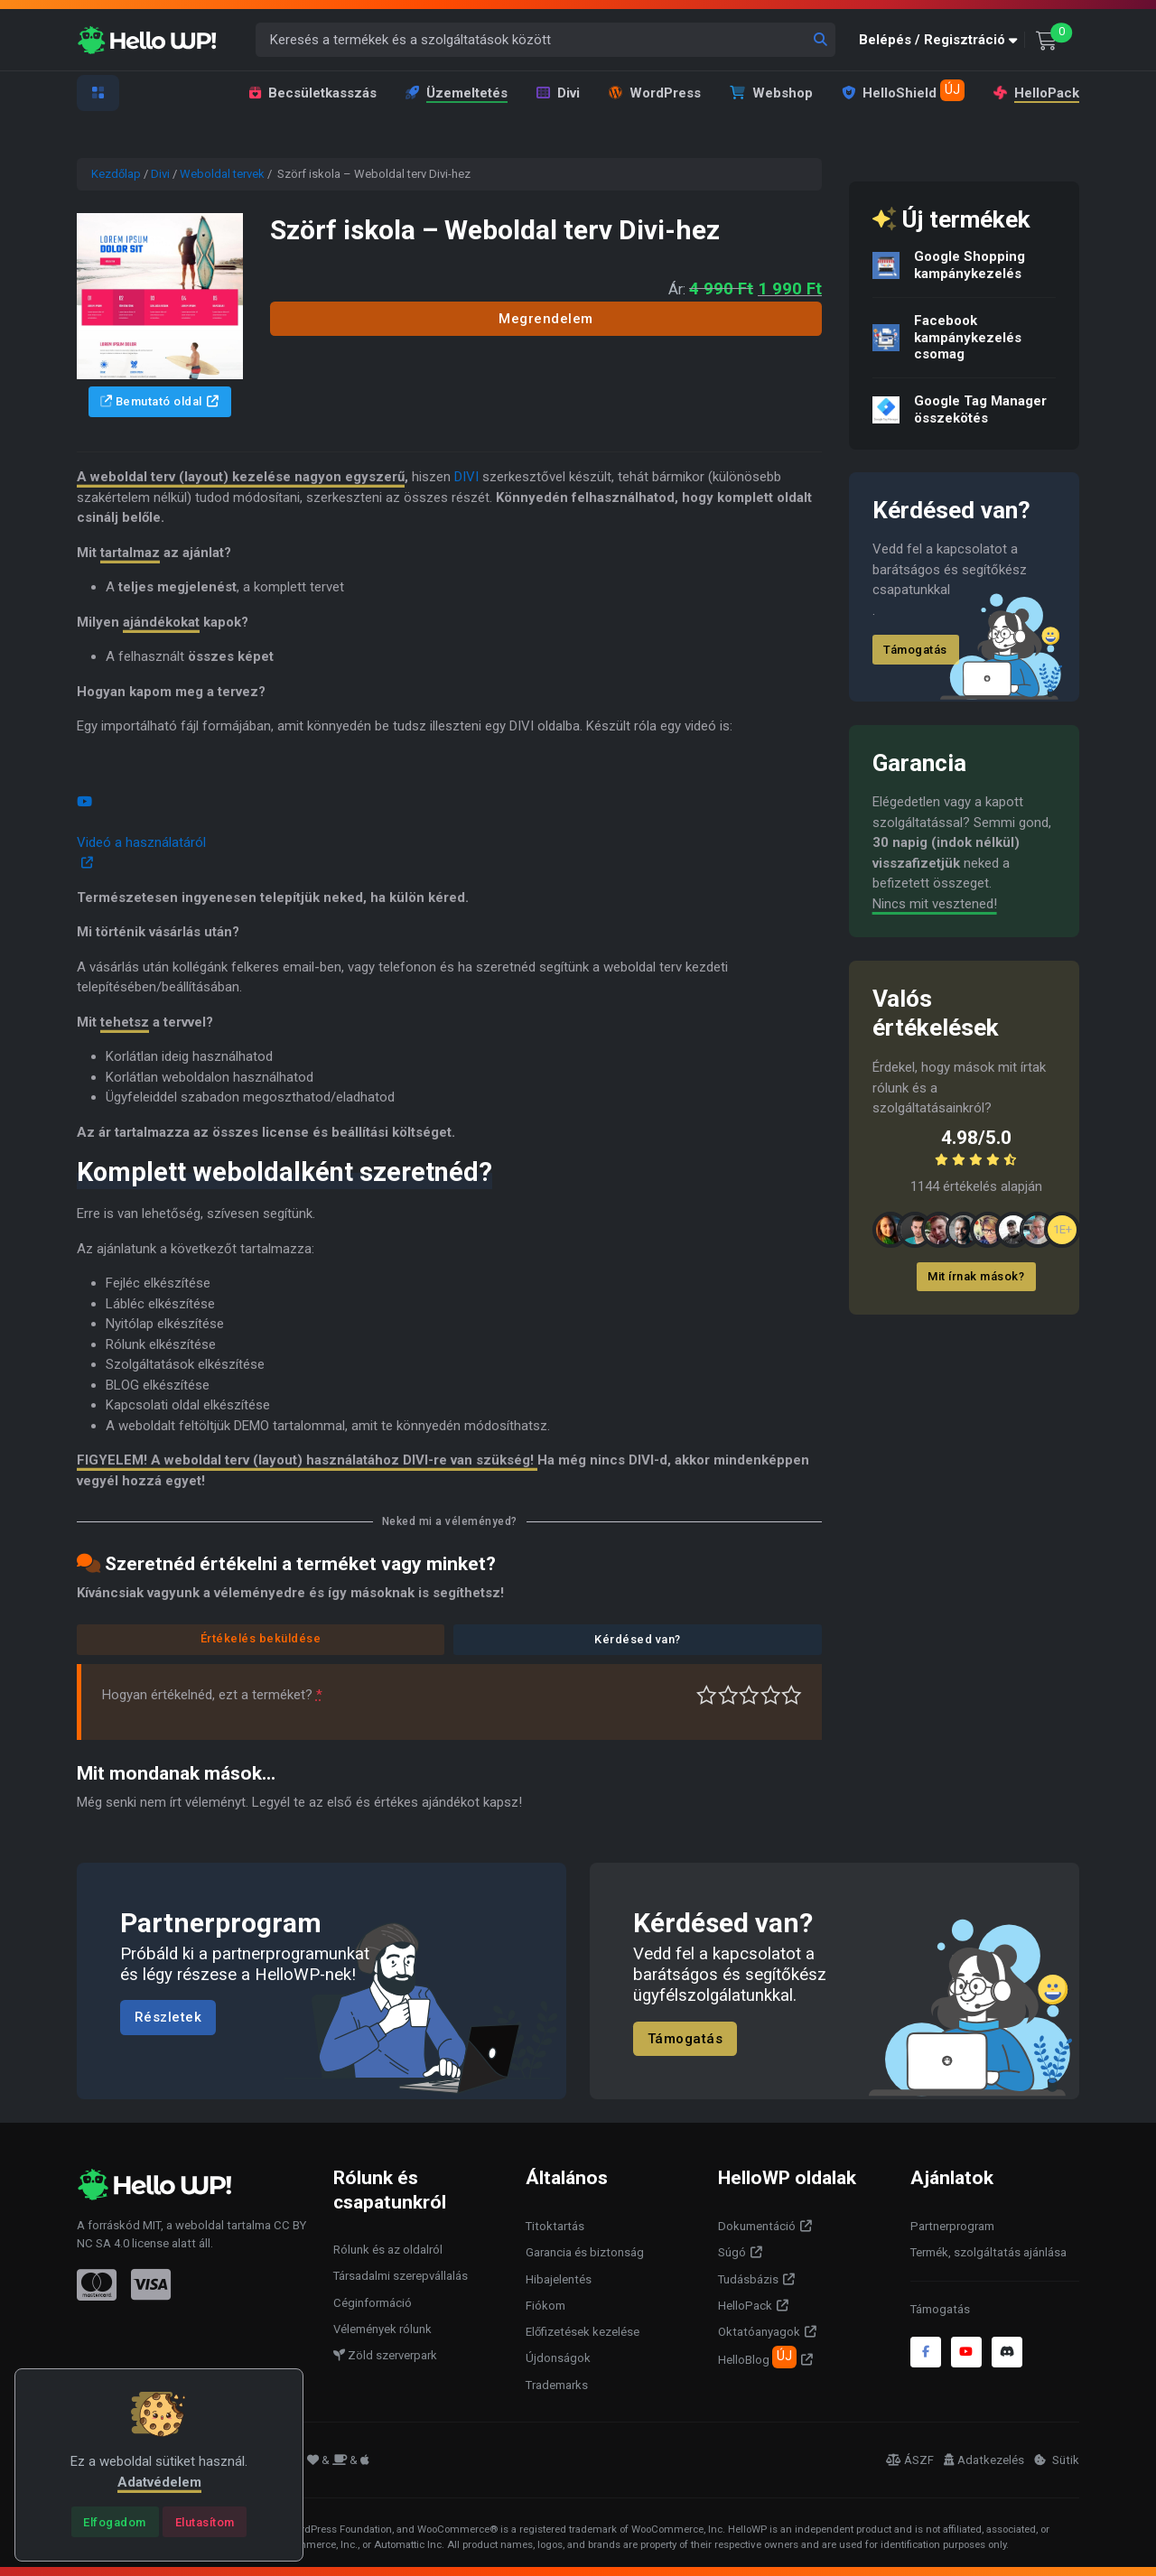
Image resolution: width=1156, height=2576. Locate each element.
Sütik (1056, 2460)
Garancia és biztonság (585, 2252)
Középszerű (728, 1695)
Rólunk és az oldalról (388, 2249)
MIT (152, 2225)
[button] (942, 40)
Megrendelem (546, 319)
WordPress (655, 93)
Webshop (771, 93)
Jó (770, 1695)
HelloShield (903, 90)
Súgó (732, 2252)
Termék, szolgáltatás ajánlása (988, 2252)
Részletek (168, 2018)
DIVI (466, 477)
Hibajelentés (559, 2279)
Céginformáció (372, 2303)
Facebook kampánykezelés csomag (967, 337)
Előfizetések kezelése (582, 2332)
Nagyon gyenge (706, 1695)
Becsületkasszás (313, 93)
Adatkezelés (984, 2460)
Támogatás (915, 649)
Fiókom (545, 2305)
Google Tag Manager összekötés (980, 409)
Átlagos (749, 1695)
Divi (558, 93)
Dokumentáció (757, 2226)
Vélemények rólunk (382, 2329)
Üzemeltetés (457, 93)
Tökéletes (791, 1695)
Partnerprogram (952, 2226)
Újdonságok (558, 2358)
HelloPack (1035, 92)
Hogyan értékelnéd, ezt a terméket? (212, 1695)
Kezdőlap (116, 174)
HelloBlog (757, 2356)
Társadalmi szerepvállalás (400, 2276)
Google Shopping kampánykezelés (969, 265)
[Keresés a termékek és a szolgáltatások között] (546, 40)
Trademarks (557, 2385)
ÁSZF (910, 2460)
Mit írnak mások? (976, 1276)
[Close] (115, 2521)
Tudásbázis (748, 2279)
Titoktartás (555, 2226)
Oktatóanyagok (759, 2332)
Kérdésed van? (637, 1639)
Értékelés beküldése (261, 1638)
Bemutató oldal (151, 401)
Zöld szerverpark (385, 2355)
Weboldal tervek (222, 174)
